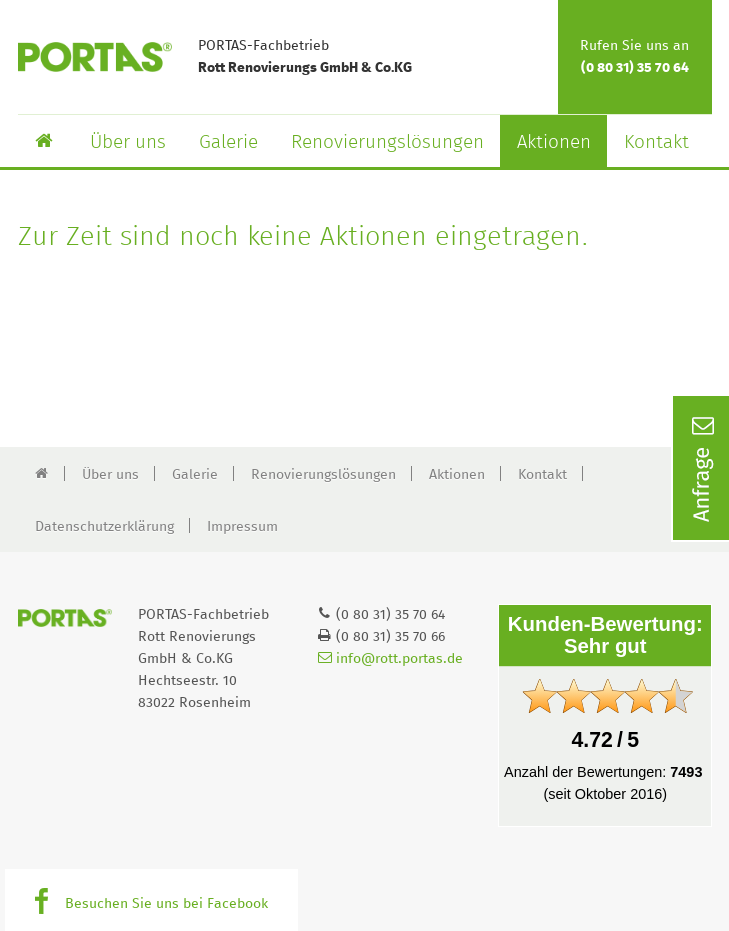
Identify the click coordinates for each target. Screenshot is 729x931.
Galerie (228, 142)
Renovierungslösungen (387, 142)
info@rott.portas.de (390, 659)
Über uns (128, 142)
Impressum (242, 527)
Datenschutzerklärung (104, 527)
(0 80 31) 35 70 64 (635, 68)
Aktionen (554, 142)
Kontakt (656, 142)
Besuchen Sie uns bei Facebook (166, 904)
